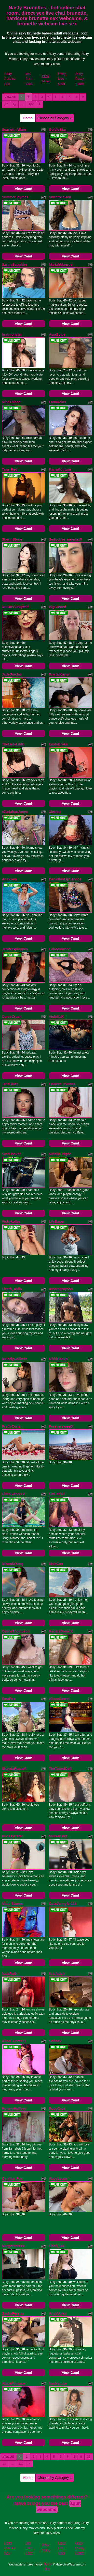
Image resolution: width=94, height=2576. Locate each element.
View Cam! (23, 189)
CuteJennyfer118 (63, 1904)
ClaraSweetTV (13, 1494)
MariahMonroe (60, 264)
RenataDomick (61, 1631)
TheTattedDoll (60, 1769)
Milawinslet (58, 1836)
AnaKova (9, 879)
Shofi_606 (57, 2246)
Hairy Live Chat (62, 79)
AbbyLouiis (58, 2178)
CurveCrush (12, 1017)
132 (31, 104)
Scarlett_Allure (14, 130)
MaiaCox (56, 1564)
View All (10, 97)
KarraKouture (60, 469)
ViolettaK (56, 1017)
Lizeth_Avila (12, 1289)
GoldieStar (57, 130)
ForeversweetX (61, 1426)
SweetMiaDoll (60, 197)
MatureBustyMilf (15, 607)
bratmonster (12, 334)
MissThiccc (11, 402)
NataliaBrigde (60, 1154)
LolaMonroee (59, 949)
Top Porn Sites (29, 79)
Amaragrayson (61, 1289)
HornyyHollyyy (14, 2108)
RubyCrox (57, 2108)
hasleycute (58, 2383)
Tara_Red (9, 469)
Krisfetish (57, 1974)
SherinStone (12, 539)
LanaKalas (57, 402)
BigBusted (57, 607)
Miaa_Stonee (12, 1904)
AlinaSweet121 (14, 2041)
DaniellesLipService (65, 879)
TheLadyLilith (13, 744)
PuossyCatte (12, 1836)
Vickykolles (11, 1221)
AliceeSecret (59, 1699)
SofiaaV (55, 2041)
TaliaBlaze (10, 1084)
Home (27, 118)
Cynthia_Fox (12, 2178)
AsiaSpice (57, 334)
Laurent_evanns (62, 1084)
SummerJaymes (15, 197)
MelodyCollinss (14, 1359)
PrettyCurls (11, 1426)
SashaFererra (13, 2313)
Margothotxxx (13, 2246)
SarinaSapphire (14, 264)
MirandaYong (13, 1564)
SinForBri (57, 1494)
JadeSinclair (12, 674)
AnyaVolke (57, 2313)
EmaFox (8, 1699)
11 (14, 104)
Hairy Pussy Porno (79, 79)
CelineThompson (16, 1631)
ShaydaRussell (14, 1769)
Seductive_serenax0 (65, 539)
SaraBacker (11, 1154)
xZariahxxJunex (15, 812)
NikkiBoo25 (58, 1359)
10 (6, 104)
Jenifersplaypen (15, 949)
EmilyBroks (58, 744)
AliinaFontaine (14, 2383)
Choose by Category (55, 118)
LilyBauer (57, 1221)
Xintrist (55, 812)
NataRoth (9, 1974)
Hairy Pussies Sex (10, 79)
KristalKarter (59, 674)
